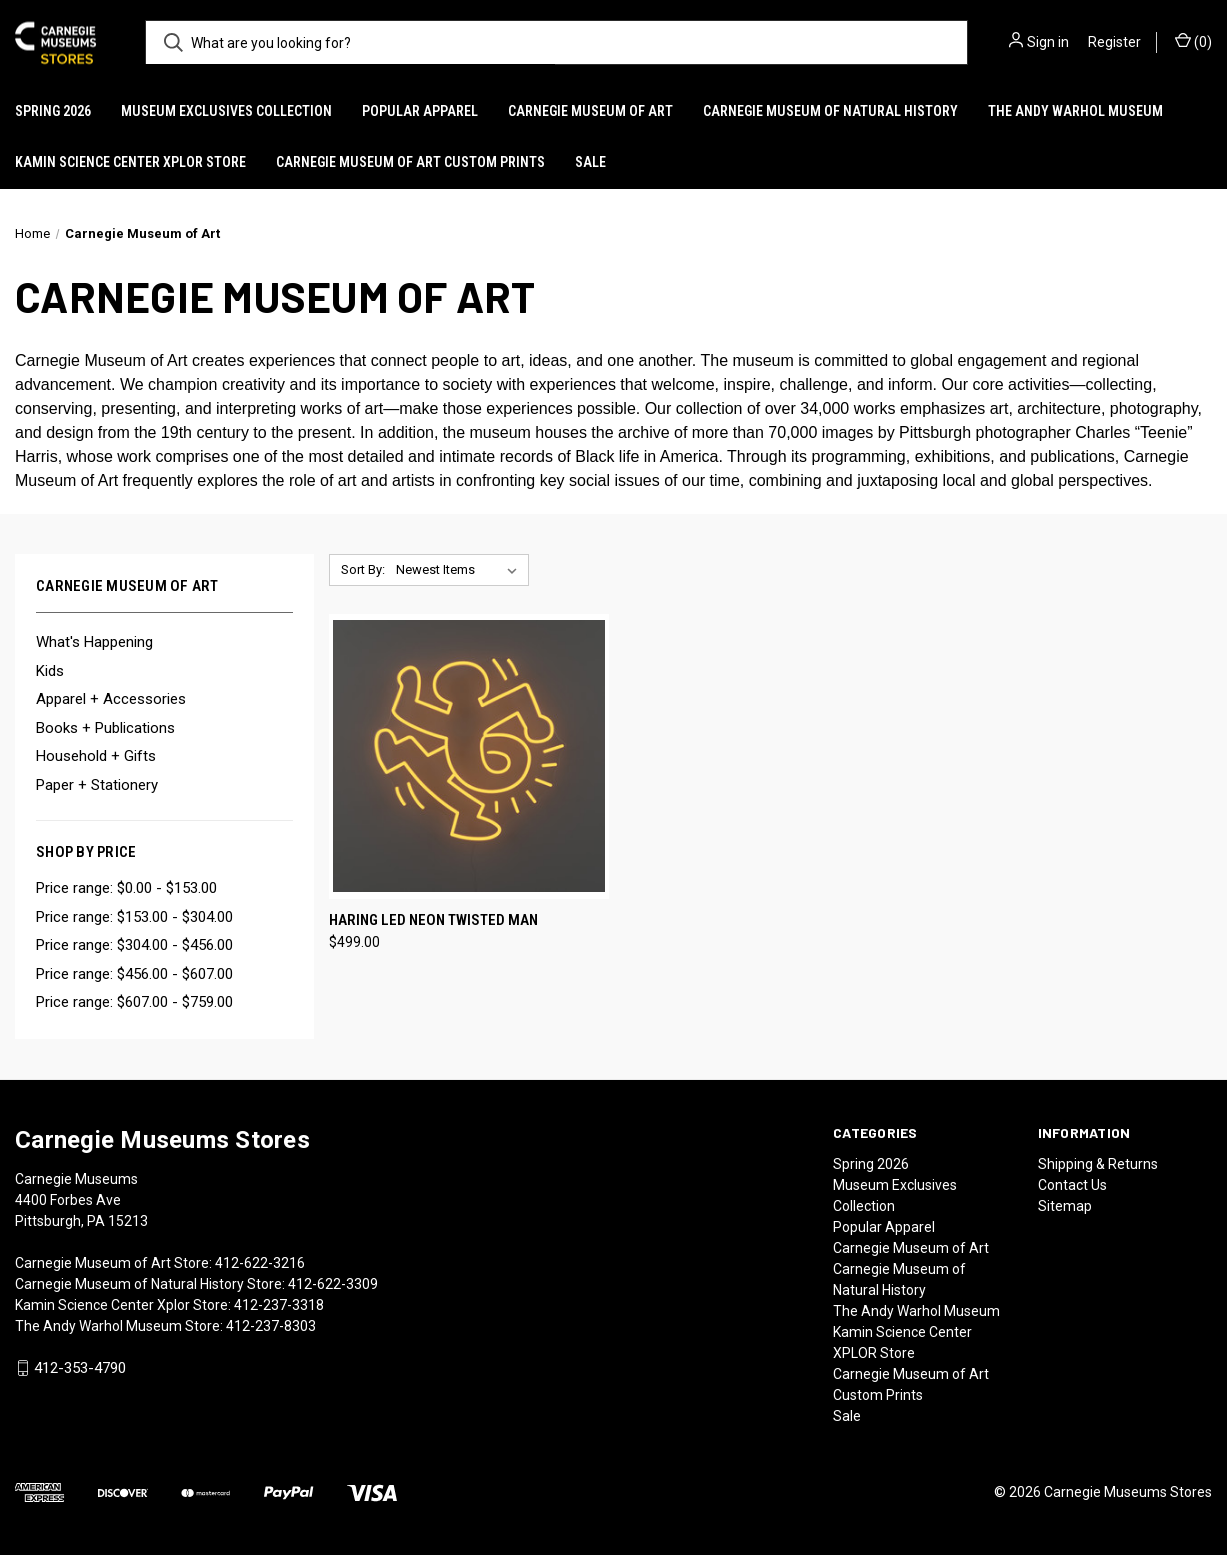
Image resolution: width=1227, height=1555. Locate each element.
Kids (50, 671)
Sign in (1048, 42)
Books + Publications (105, 728)
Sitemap (1065, 1206)
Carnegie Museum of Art (590, 111)
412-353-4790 (80, 1368)
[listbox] (460, 570)
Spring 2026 (53, 111)
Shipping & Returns (1098, 1164)
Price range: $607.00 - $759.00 (134, 1002)
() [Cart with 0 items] (1193, 41)
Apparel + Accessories (111, 699)
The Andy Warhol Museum (1075, 111)
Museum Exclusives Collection (226, 111)
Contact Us (1072, 1185)
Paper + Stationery (97, 785)
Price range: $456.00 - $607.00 (134, 974)
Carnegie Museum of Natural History (830, 111)
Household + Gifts (96, 756)
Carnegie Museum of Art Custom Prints (410, 162)
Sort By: (363, 569)
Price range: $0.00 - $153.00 (126, 888)
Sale (590, 162)
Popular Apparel (420, 111)
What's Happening (94, 642)
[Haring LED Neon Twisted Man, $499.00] (469, 756)
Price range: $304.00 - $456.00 (134, 945)
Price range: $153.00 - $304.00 (134, 917)
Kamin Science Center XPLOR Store (130, 162)
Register (1114, 42)
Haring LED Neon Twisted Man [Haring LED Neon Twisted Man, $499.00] (433, 920)
